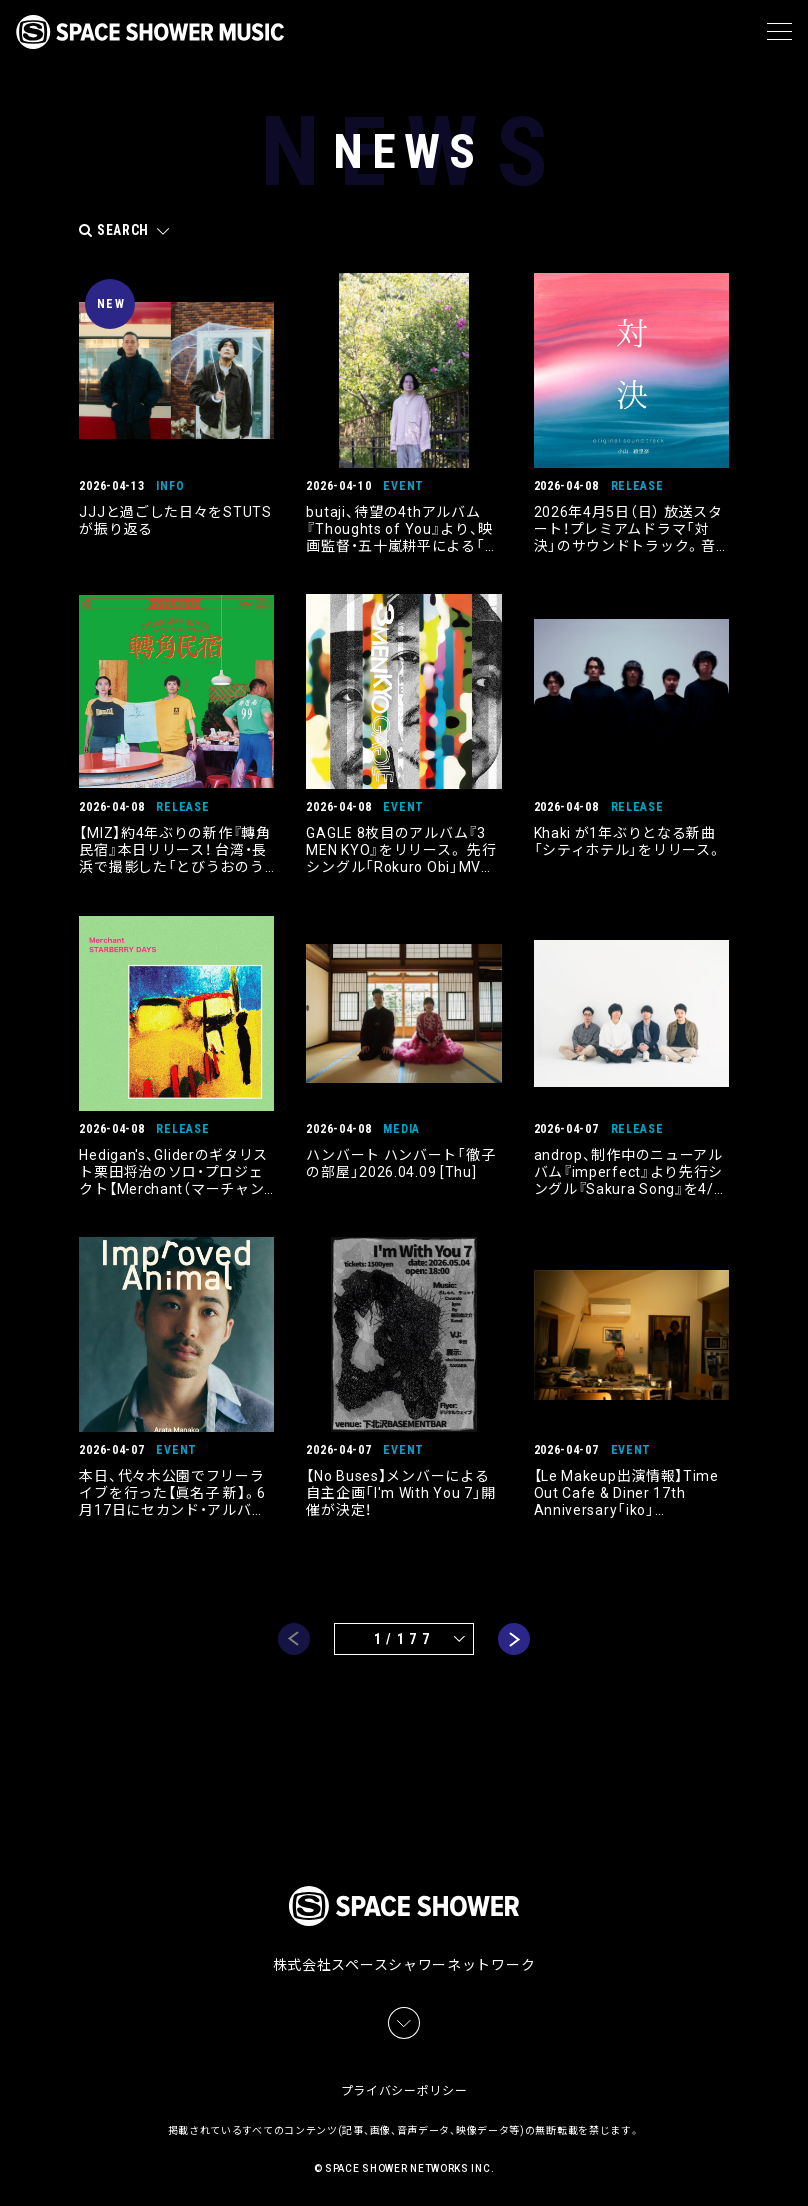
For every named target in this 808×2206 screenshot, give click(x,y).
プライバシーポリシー (404, 2086)
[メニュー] (779, 32)
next (514, 1637)
